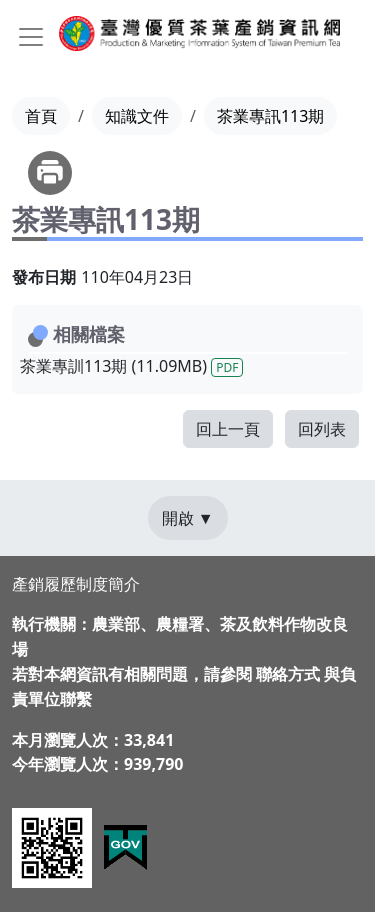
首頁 (41, 116)
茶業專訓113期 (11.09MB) (131, 366)
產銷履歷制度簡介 (76, 584)
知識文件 (137, 116)
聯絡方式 (288, 674)
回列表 (322, 429)
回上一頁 (228, 429)
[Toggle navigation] (31, 37)
